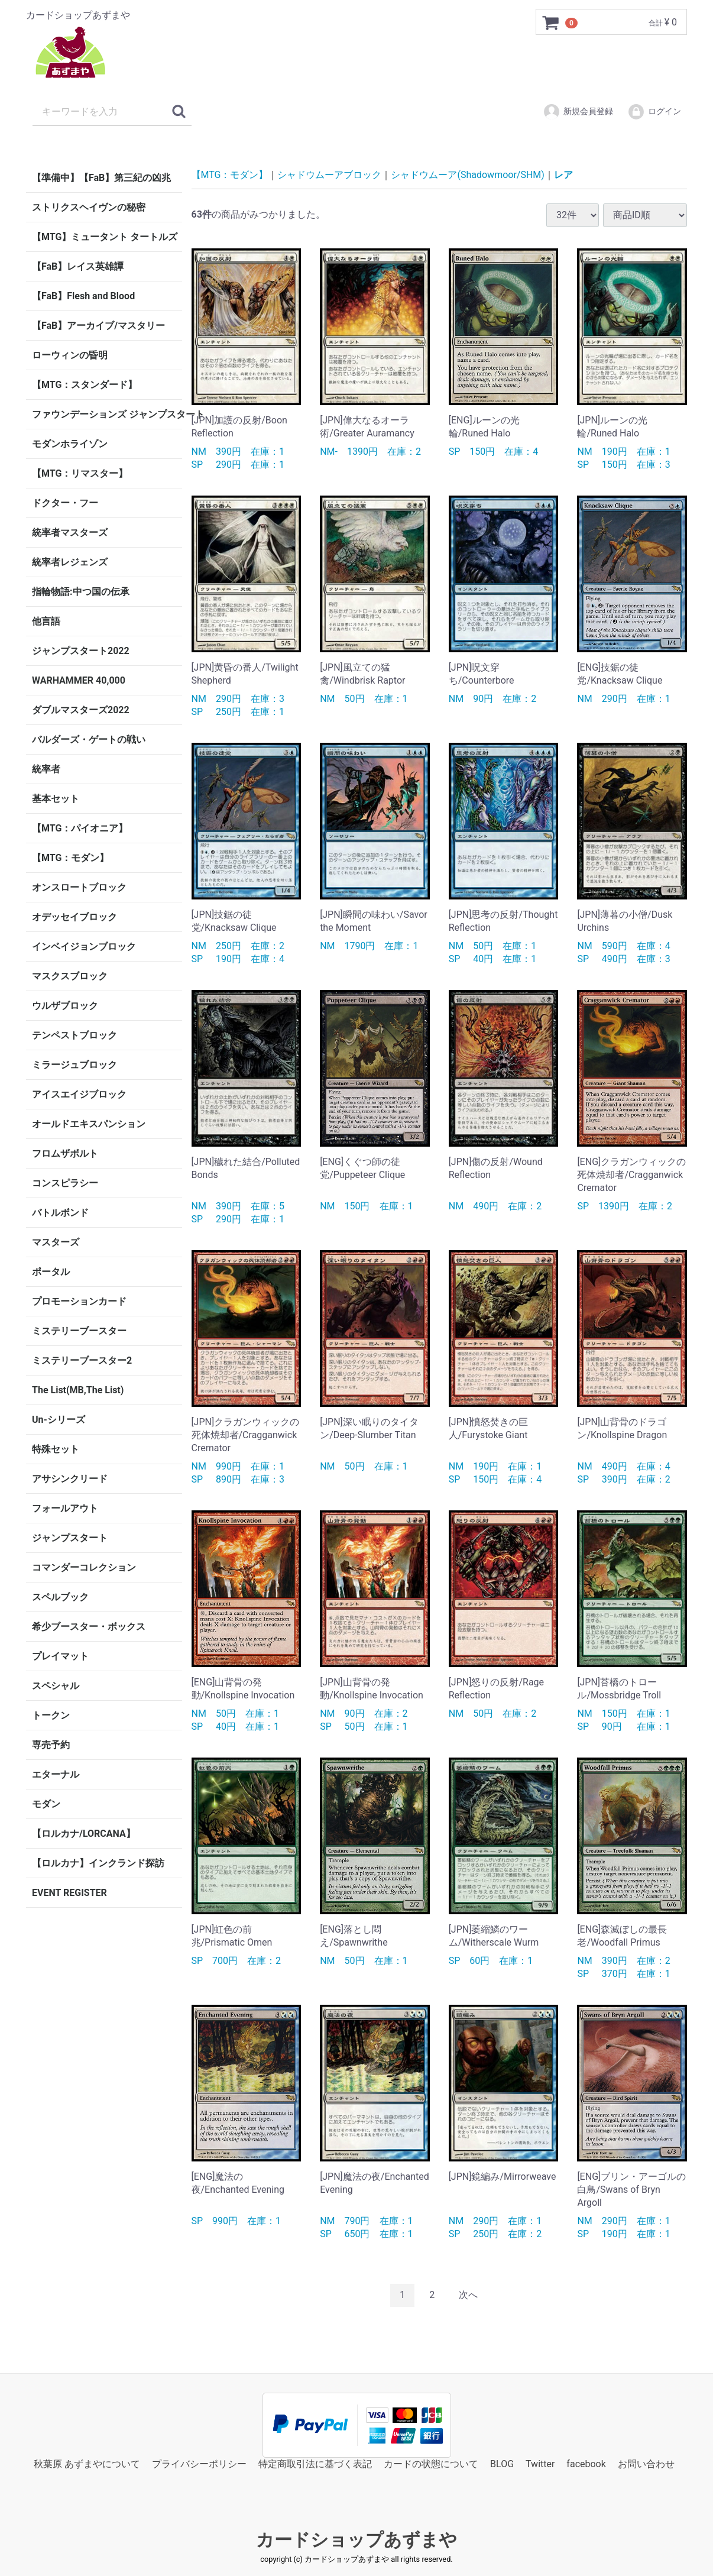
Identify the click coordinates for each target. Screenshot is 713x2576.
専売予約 (51, 1744)
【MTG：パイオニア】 (80, 828)
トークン (51, 1715)
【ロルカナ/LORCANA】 (83, 1833)
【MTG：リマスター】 (80, 473)
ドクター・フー (65, 503)
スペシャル (55, 1685)
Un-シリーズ (58, 1419)
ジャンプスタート (70, 1537)
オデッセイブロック (74, 917)
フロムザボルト (65, 1153)
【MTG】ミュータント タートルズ (104, 236)
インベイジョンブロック (84, 946)
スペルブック (60, 1597)
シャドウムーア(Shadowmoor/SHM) (467, 174)
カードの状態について (431, 2463)
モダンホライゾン (70, 443)
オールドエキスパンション (88, 1124)
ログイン (654, 112)
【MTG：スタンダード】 (84, 384)
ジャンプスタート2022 (80, 650)
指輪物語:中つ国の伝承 (80, 591)
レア (563, 174)
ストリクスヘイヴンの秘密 (88, 207)
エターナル (55, 1774)
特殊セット (55, 1449)
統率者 (46, 769)
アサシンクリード (70, 1478)
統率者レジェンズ (70, 562)
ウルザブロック (65, 1005)
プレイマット (60, 1656)
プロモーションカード (79, 1301)
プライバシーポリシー (199, 2463)
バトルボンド (60, 1212)
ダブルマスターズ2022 (80, 710)
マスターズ (55, 1242)
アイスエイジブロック (79, 1094)
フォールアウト (65, 1508)
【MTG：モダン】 (70, 857)
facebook (585, 2463)
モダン (46, 1804)
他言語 (46, 621)
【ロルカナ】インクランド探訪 (98, 1863)
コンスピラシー (65, 1183)
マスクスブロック (70, 976)
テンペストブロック (74, 1035)
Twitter (540, 2463)
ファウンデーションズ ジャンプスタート (107, 414)
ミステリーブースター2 (82, 1360)
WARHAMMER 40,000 (78, 680)
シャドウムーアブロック (329, 174)
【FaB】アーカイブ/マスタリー (98, 325)
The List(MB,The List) (78, 1390)
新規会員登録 (578, 112)
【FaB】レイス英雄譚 (78, 266)
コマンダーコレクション (84, 1567)
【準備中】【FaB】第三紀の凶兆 (101, 177)
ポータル (51, 1271)
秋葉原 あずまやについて (87, 2463)
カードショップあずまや (356, 2539)
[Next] (468, 2295)
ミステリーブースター (79, 1330)
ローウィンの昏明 (70, 355)
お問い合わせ (646, 2463)
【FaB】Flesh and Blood (83, 296)
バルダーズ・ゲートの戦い (88, 739)
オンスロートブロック (79, 887)
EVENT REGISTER (69, 1892)
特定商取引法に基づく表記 (315, 2463)
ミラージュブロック (74, 1064)
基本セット (55, 798)
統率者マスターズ (70, 532)
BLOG (502, 2463)
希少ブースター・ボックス (88, 1626)
